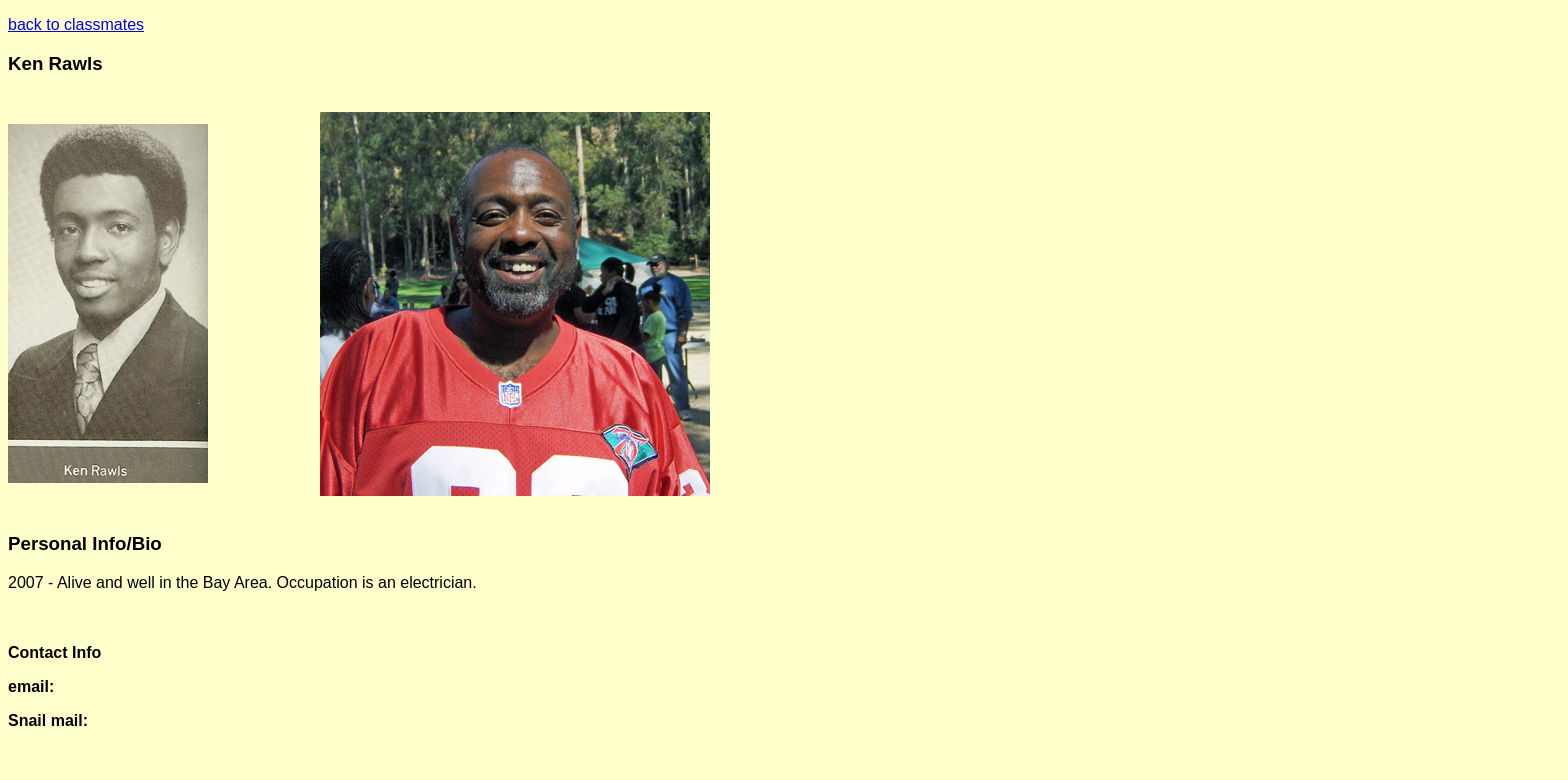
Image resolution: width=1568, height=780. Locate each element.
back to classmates (76, 24)
